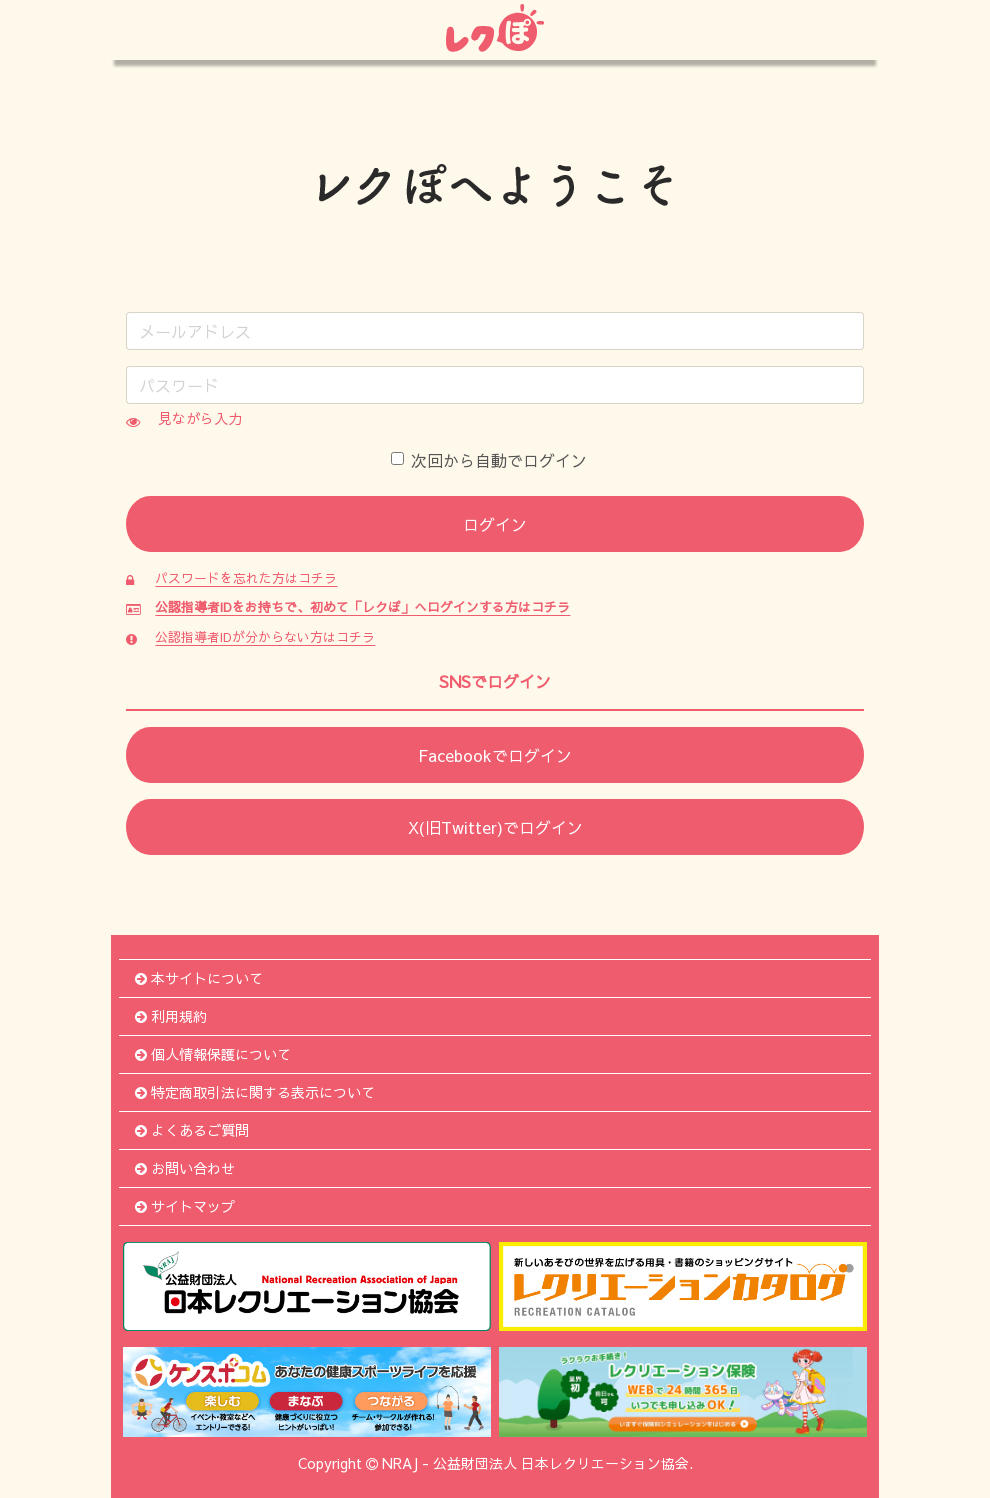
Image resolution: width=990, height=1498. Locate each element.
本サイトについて (199, 978)
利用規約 (171, 1016)
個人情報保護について (213, 1054)
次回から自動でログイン (489, 460)
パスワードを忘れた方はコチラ (246, 577)
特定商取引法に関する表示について (255, 1092)
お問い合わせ (185, 1168)
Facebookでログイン (495, 755)
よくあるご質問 (192, 1130)
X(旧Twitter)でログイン (495, 827)
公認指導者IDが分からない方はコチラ (265, 636)
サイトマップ (185, 1206)
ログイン (495, 524)
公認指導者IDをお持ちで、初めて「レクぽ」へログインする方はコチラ (362, 606)
